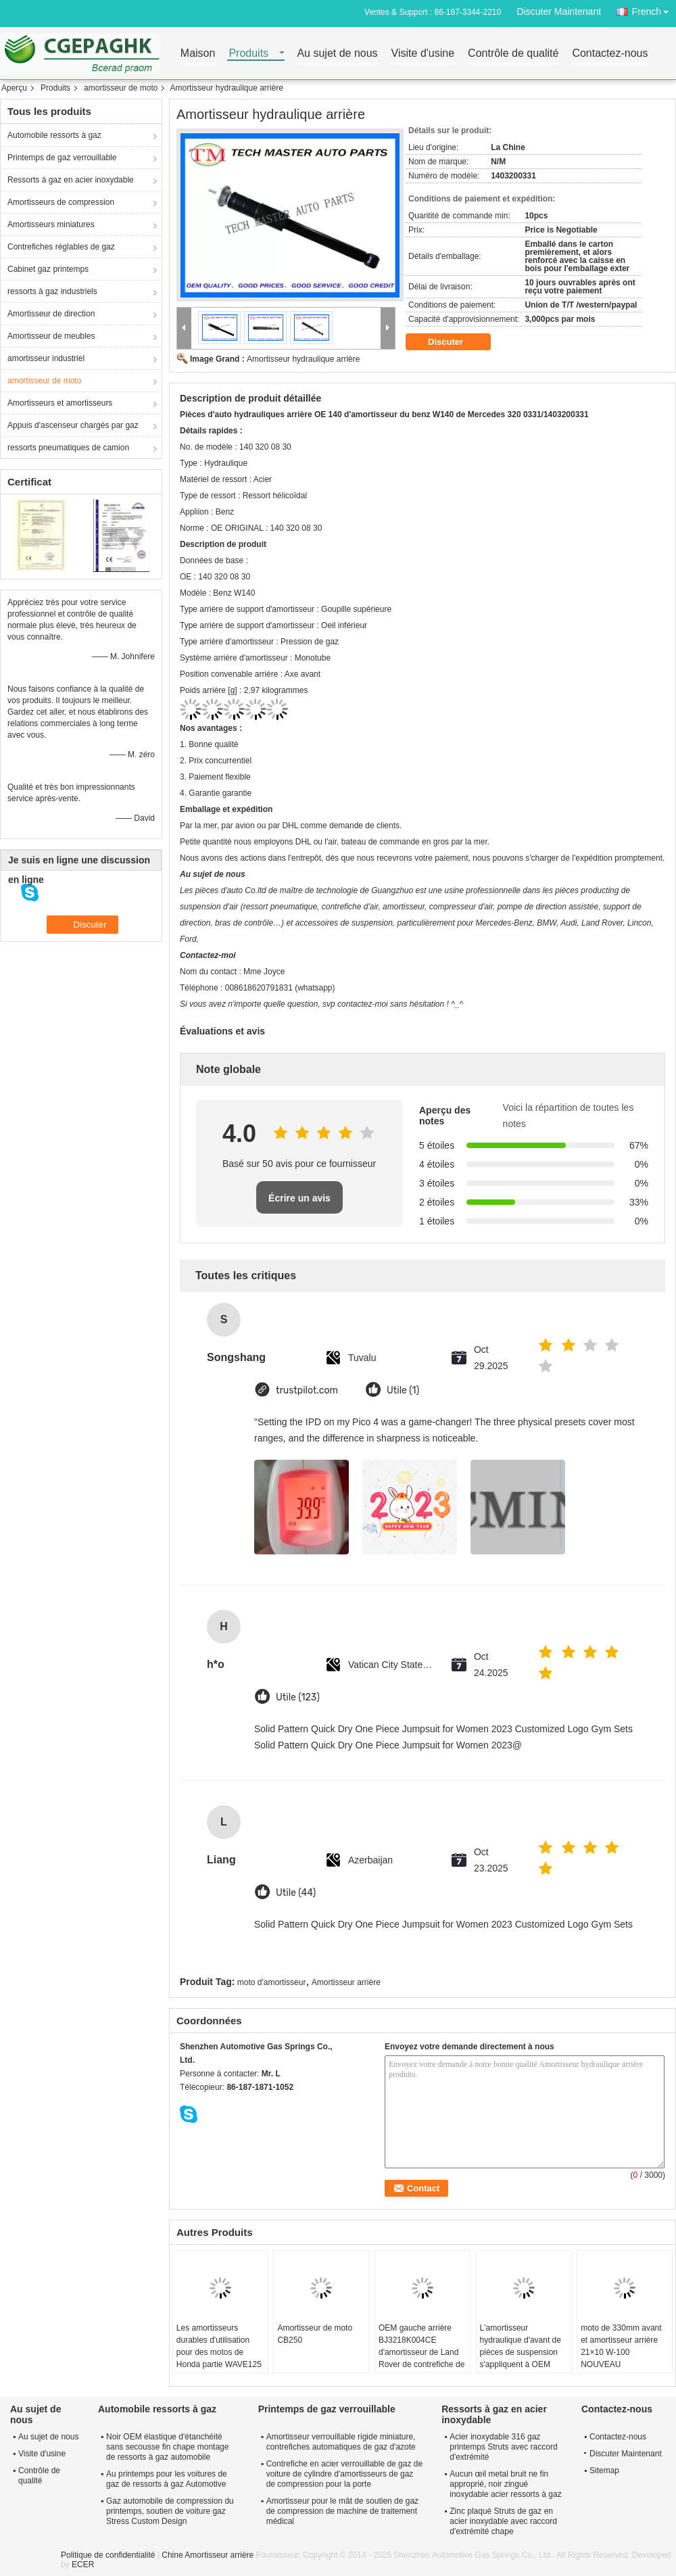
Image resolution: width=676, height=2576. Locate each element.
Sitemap (604, 2470)
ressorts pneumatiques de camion (68, 447)
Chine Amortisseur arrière (208, 2555)
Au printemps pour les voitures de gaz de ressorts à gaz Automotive (166, 2479)
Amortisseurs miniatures (51, 224)
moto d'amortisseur (271, 1982)
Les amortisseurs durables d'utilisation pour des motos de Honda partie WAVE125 (219, 2346)
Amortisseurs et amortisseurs (59, 403)
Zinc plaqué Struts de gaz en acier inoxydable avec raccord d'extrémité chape (503, 2521)
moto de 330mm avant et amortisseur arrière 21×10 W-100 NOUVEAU (621, 2346)
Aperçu (14, 88)
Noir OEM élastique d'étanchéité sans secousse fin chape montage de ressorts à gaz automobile (167, 2447)
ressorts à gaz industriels (52, 291)
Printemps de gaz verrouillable (61, 157)
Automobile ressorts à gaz (54, 135)
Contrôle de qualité (513, 54)
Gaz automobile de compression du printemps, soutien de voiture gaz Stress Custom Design (170, 2511)
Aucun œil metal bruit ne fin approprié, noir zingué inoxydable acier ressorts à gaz (505, 2484)
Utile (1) (403, 1390)
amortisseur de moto (121, 88)
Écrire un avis (299, 1198)
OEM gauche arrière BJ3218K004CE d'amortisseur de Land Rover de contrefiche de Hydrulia (421, 2352)
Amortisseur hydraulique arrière (303, 359)
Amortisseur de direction (51, 313)
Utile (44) (296, 1893)
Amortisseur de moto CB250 (314, 2334)
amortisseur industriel (45, 358)
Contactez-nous (610, 54)
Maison (198, 54)
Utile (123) (298, 1697)
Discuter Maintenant (559, 11)
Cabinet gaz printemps (48, 269)
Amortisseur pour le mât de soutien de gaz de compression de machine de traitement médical (342, 2511)
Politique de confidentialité (108, 2555)
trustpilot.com (307, 1390)
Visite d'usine (422, 54)
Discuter (455, 342)
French (653, 9)
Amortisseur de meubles (51, 336)
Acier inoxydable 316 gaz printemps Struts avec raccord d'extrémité (503, 2447)
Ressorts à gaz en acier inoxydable (70, 180)
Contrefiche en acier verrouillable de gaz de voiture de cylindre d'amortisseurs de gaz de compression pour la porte (344, 2474)
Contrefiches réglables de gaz (61, 247)
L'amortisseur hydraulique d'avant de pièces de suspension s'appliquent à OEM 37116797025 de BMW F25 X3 (521, 2358)
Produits (248, 54)
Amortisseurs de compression (60, 202)
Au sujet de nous (337, 54)
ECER (83, 2564)
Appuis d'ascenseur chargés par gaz (73, 425)
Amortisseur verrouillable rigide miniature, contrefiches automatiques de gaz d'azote (341, 2442)
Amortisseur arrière (346, 1982)
